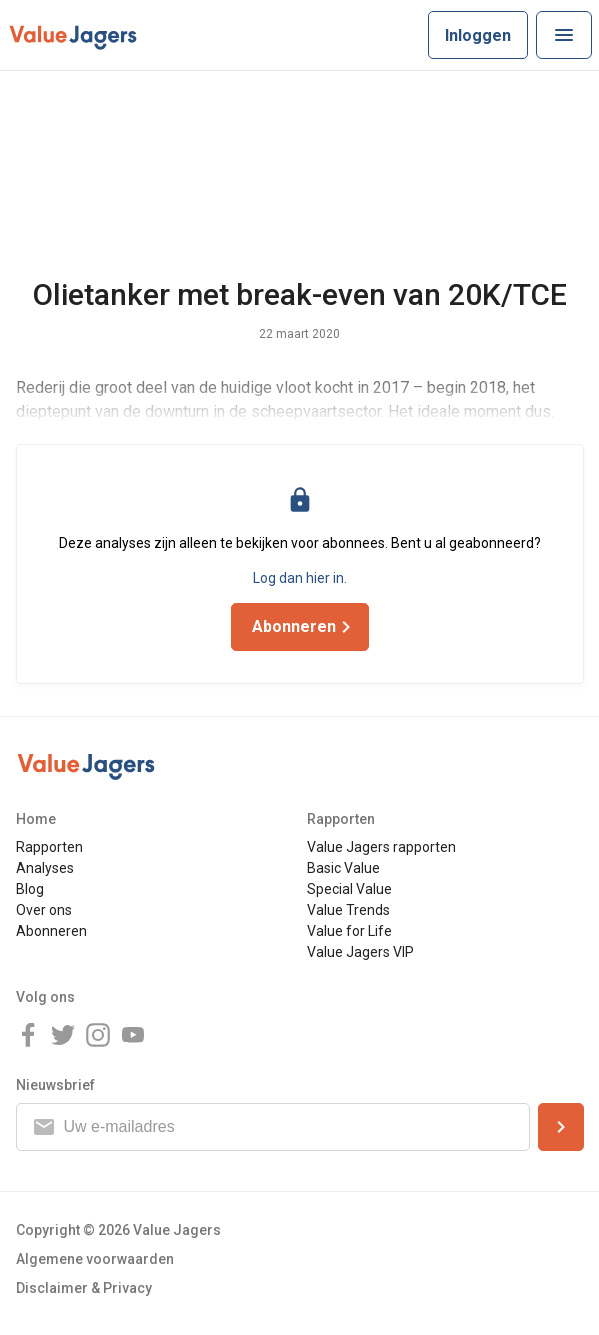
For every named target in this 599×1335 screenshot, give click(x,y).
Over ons (44, 910)
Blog (30, 889)
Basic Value (343, 868)
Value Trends (348, 910)
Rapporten (49, 847)
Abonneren (51, 931)
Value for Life (349, 931)
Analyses (45, 868)
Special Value (349, 889)
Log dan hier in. (300, 578)
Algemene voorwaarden (95, 1259)
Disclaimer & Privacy (84, 1288)
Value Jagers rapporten (381, 847)
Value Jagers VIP (360, 952)
